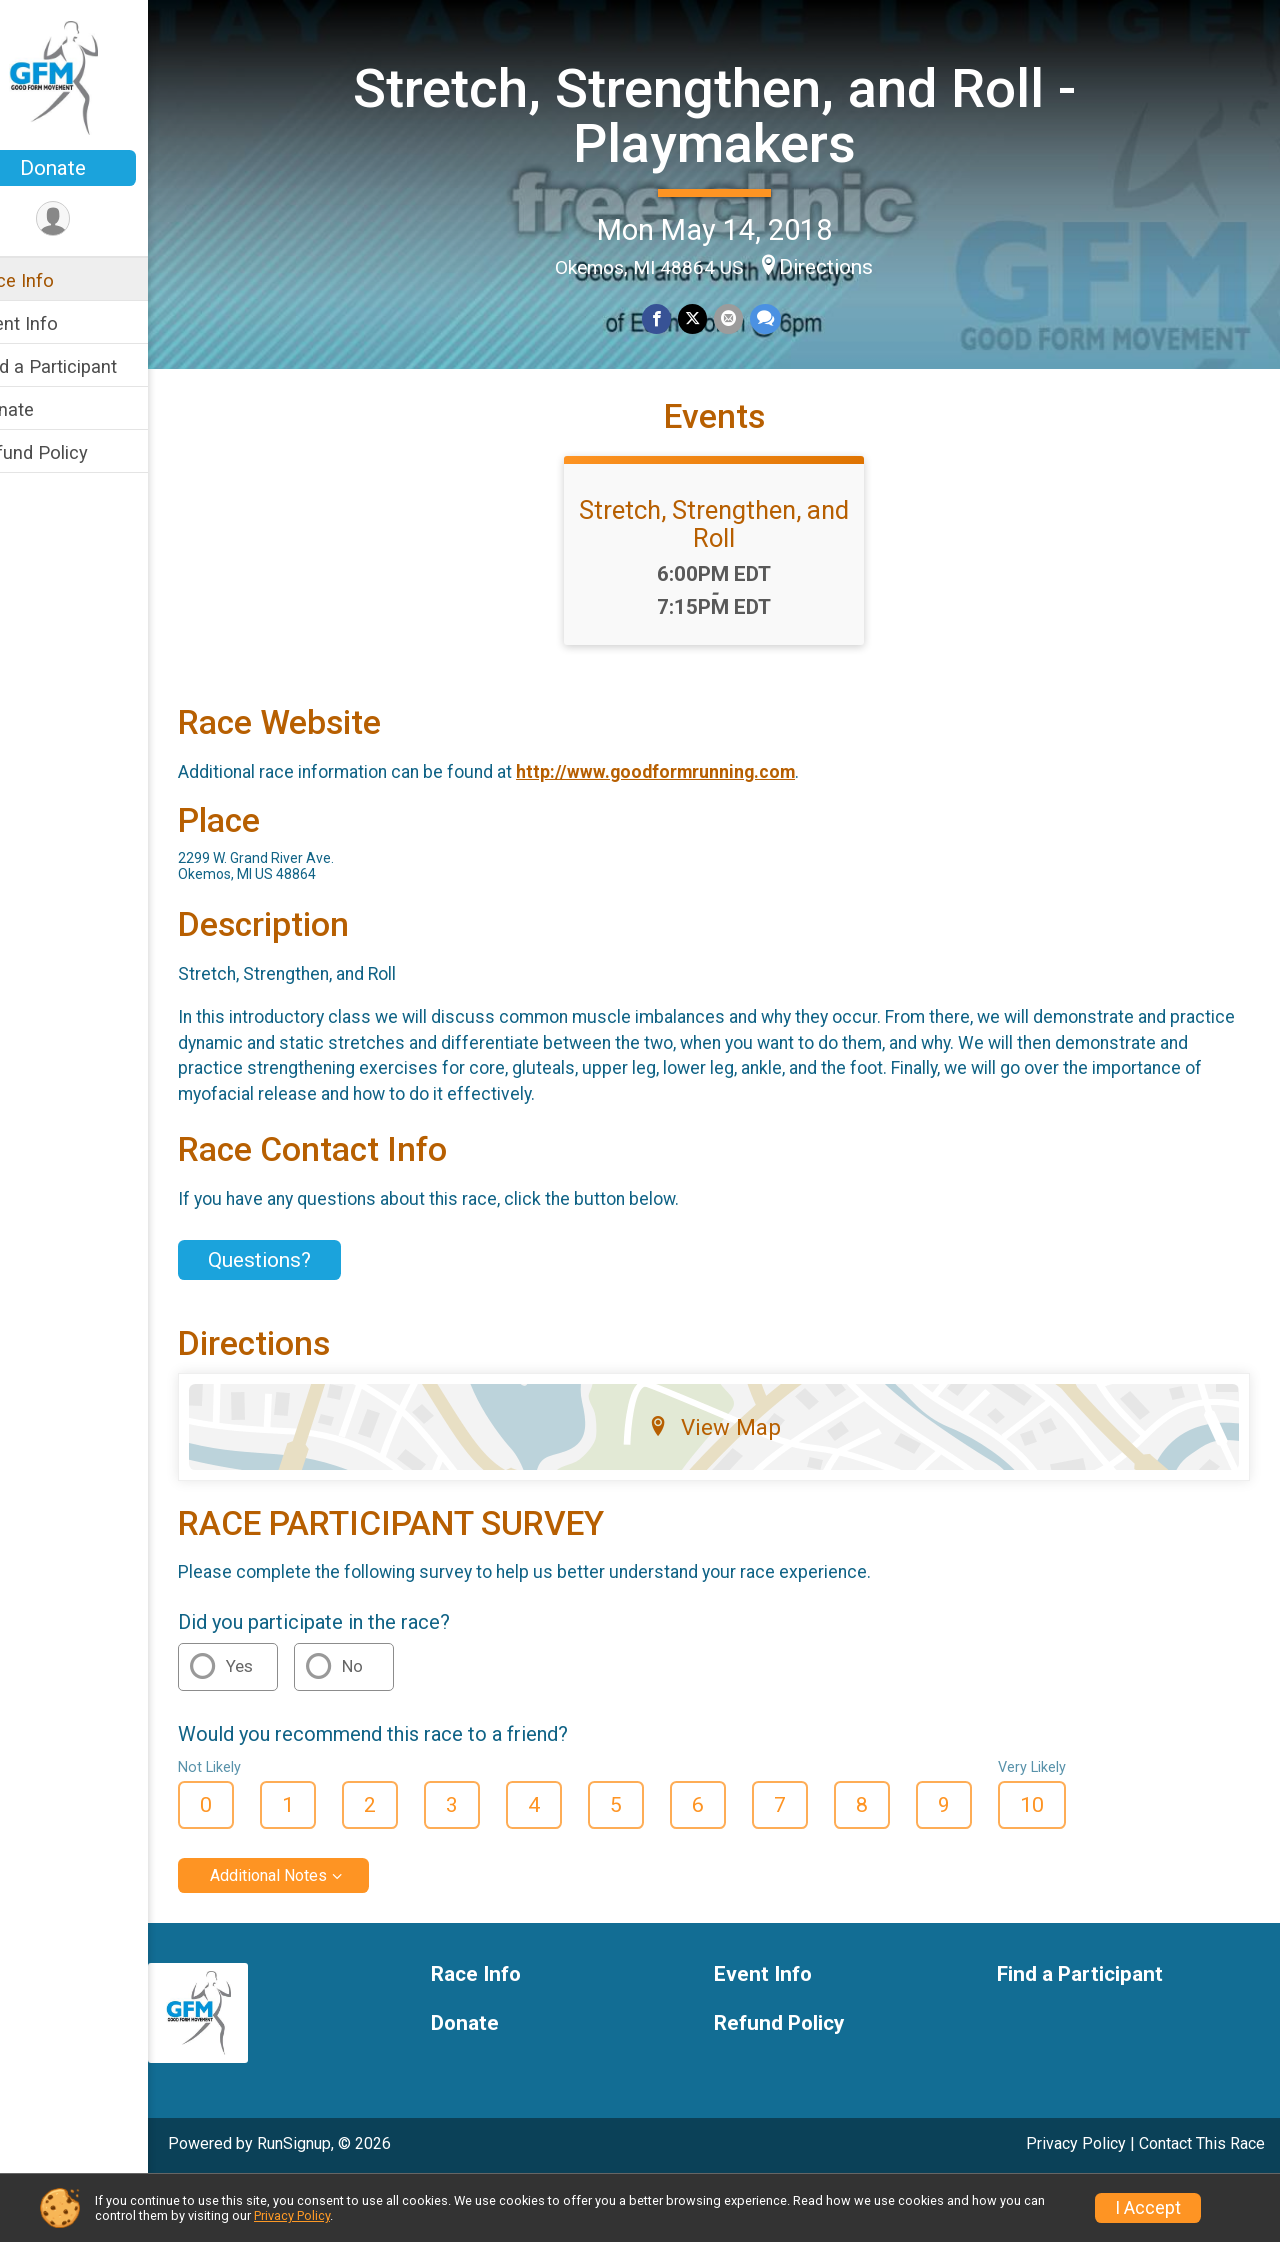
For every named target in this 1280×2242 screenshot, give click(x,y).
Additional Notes (310, 1936)
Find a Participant (87, 366)
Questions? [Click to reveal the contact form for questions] (301, 1321)
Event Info (58, 323)
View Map (735, 1488)
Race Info (56, 280)
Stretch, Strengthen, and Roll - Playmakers (735, 113)
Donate (95, 168)
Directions (847, 265)
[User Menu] (95, 219)
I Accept (1148, 2208)
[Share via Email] (748, 317)
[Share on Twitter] (713, 317)
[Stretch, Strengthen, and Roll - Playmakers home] (95, 77)
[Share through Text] (784, 317)
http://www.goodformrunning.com (697, 833)
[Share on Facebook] (678, 317)
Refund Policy (73, 452)
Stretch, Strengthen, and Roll (735, 585)
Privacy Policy (292, 2215)
